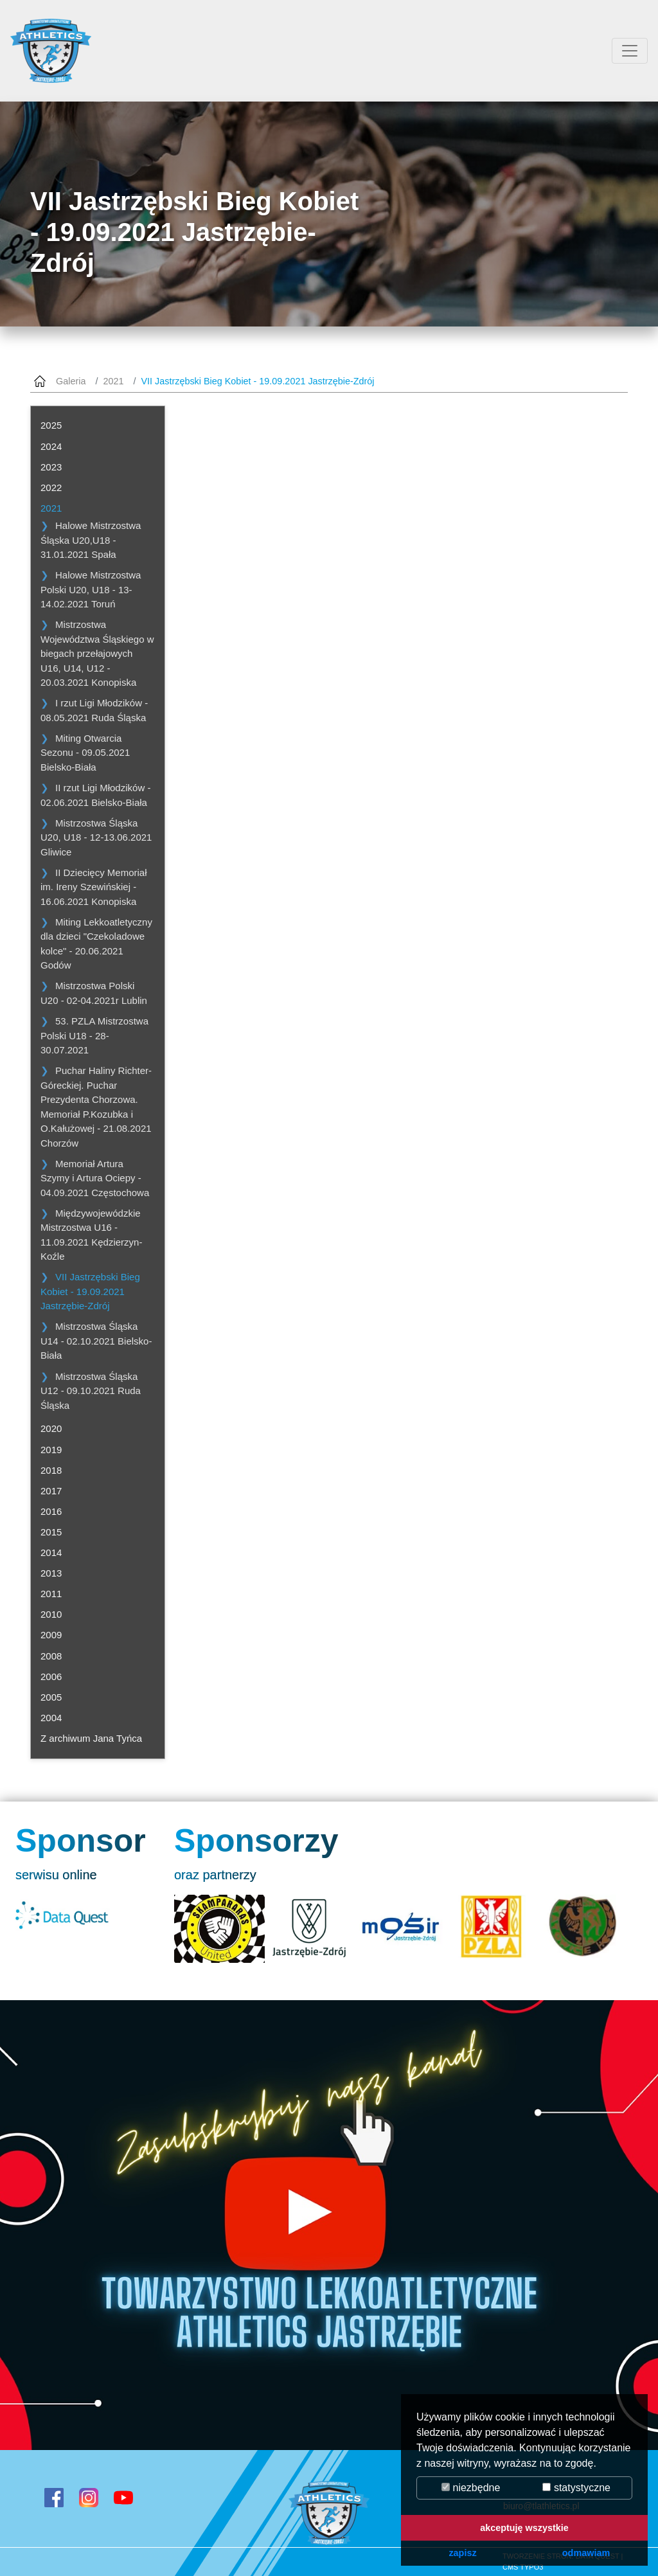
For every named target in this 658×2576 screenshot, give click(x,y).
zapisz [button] (462, 2553)
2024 (51, 446)
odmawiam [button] (586, 2553)
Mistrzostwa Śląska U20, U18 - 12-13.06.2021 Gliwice (96, 837)
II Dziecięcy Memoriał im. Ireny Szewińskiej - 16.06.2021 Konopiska (93, 887)
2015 (51, 1531)
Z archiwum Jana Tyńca (91, 1738)
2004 (51, 1717)
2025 (51, 425)
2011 (51, 1593)
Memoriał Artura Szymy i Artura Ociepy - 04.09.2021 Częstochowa (94, 1178)
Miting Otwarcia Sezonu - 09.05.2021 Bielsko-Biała (85, 753)
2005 (51, 1697)
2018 (51, 1470)
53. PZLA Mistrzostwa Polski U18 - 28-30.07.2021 (94, 1035)
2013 (51, 1573)
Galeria (70, 381)
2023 (51, 466)
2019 (51, 1449)
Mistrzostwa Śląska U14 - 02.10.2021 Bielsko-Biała (96, 1341)
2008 (51, 1655)
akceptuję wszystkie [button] (524, 2528)
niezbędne (470, 2487)
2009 (51, 1634)
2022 (51, 487)
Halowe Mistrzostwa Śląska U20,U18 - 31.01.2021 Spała (90, 540)
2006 (51, 1676)
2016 (51, 1511)
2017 (51, 1490)
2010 (51, 1614)
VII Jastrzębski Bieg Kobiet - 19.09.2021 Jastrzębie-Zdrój (90, 1291)
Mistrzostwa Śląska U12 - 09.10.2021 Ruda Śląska (90, 1391)
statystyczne (576, 2487)
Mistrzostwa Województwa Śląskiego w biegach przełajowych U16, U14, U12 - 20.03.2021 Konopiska (97, 653)
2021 (113, 381)
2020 (51, 1428)
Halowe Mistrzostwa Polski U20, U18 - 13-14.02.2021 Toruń (90, 589)
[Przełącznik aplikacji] (630, 51)
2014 (51, 1552)
